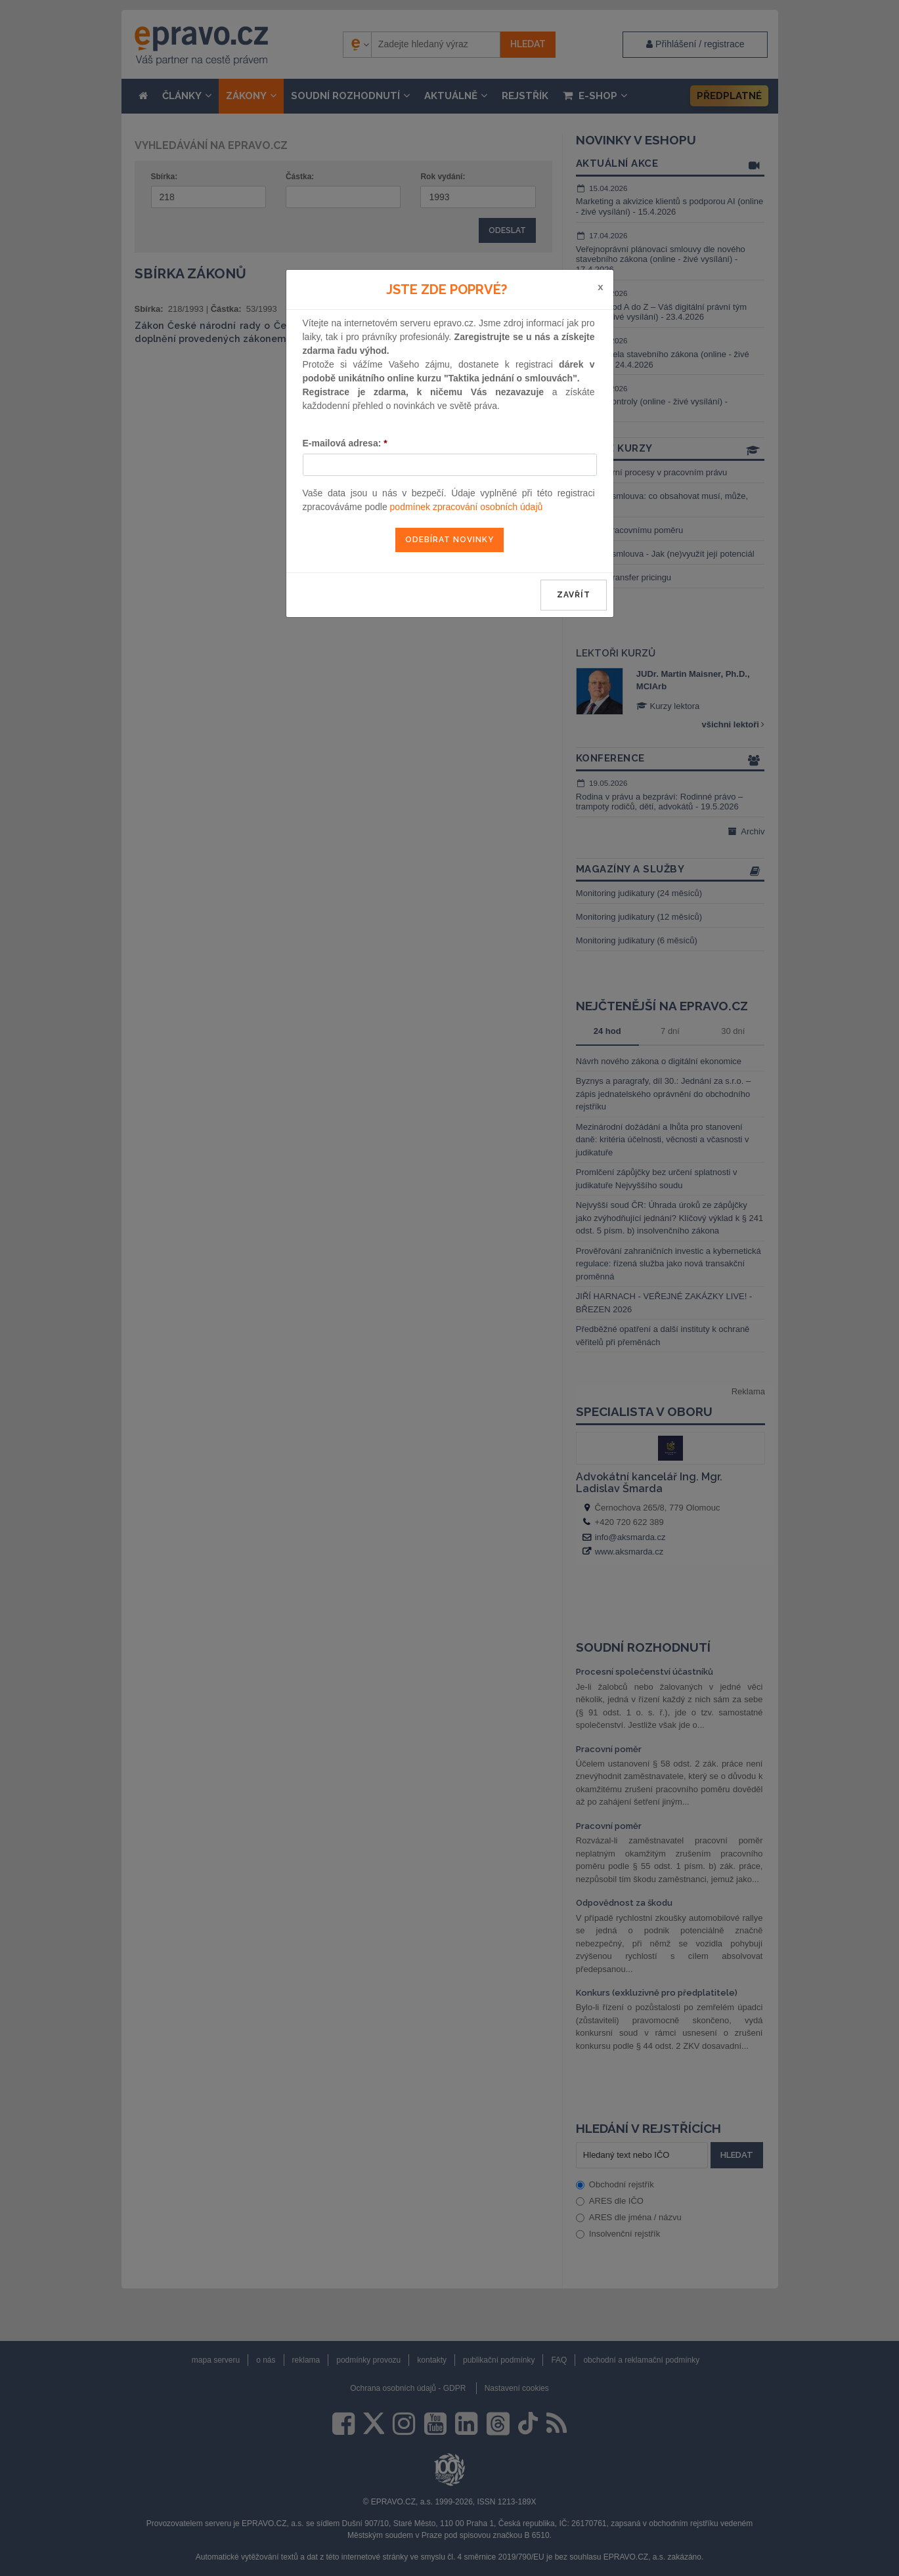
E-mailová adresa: (345, 443)
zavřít (573, 594)
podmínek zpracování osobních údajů (466, 507)
